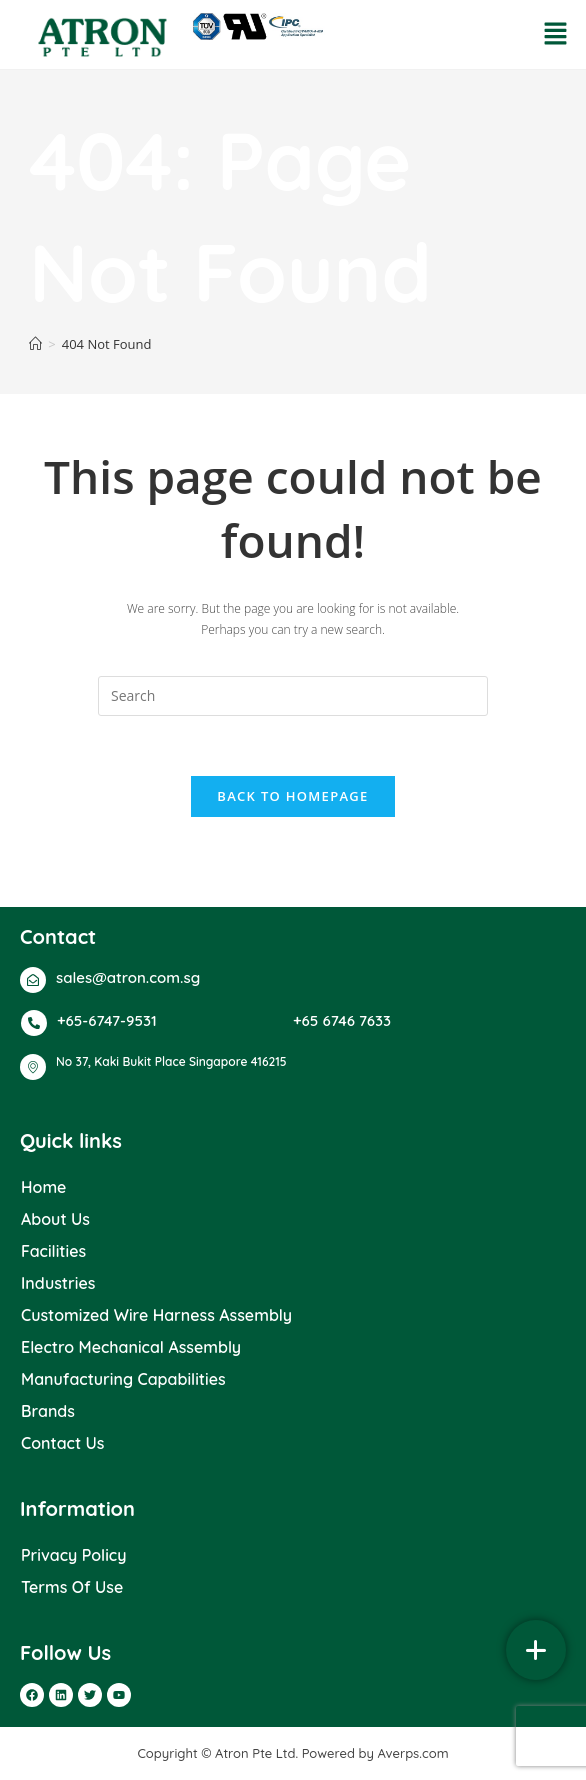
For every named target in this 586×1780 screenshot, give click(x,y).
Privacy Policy (73, 1555)
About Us (55, 1219)
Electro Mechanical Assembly (131, 1347)
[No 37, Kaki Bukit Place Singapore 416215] (33, 1067)
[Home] (35, 344)
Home (43, 1187)
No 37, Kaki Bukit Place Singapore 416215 (171, 1061)
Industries (58, 1283)
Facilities (53, 1251)
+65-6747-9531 (107, 1020)
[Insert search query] (293, 696)
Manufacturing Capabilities (123, 1379)
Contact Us (63, 1443)
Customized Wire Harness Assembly (156, 1315)
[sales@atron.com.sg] (33, 980)
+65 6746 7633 (342, 1020)
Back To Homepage (292, 796)
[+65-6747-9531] (34, 1023)
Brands (48, 1411)
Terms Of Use (72, 1587)
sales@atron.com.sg (128, 977)
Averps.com (413, 1753)
